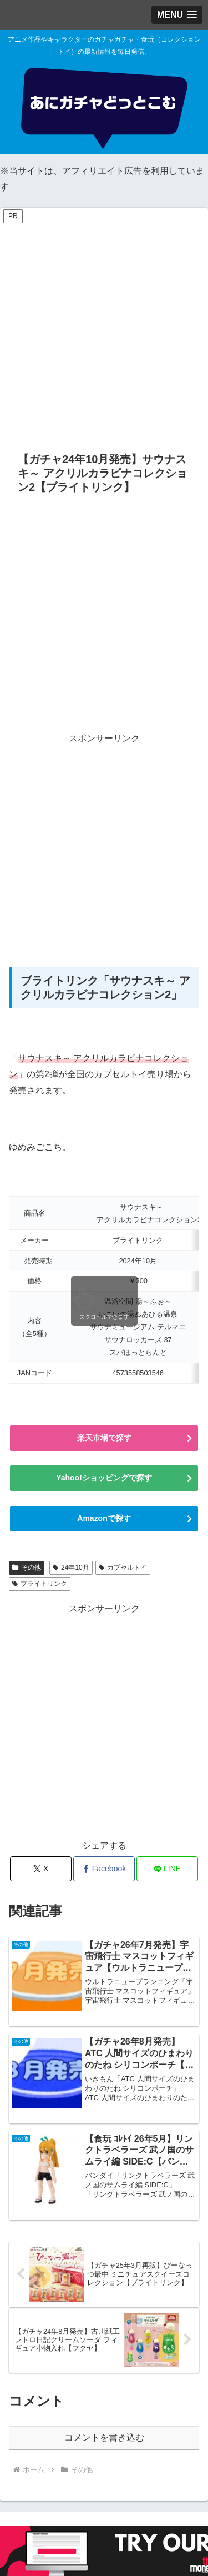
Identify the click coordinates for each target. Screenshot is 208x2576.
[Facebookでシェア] (104, 1868)
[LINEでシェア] (167, 1868)
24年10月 (71, 1567)
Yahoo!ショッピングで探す (104, 1477)
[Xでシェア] (41, 1868)
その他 (26, 1567)
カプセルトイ (123, 1567)
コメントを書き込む (104, 2437)
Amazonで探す (103, 1518)
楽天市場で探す (104, 1437)
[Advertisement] (104, 329)
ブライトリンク (39, 1584)
